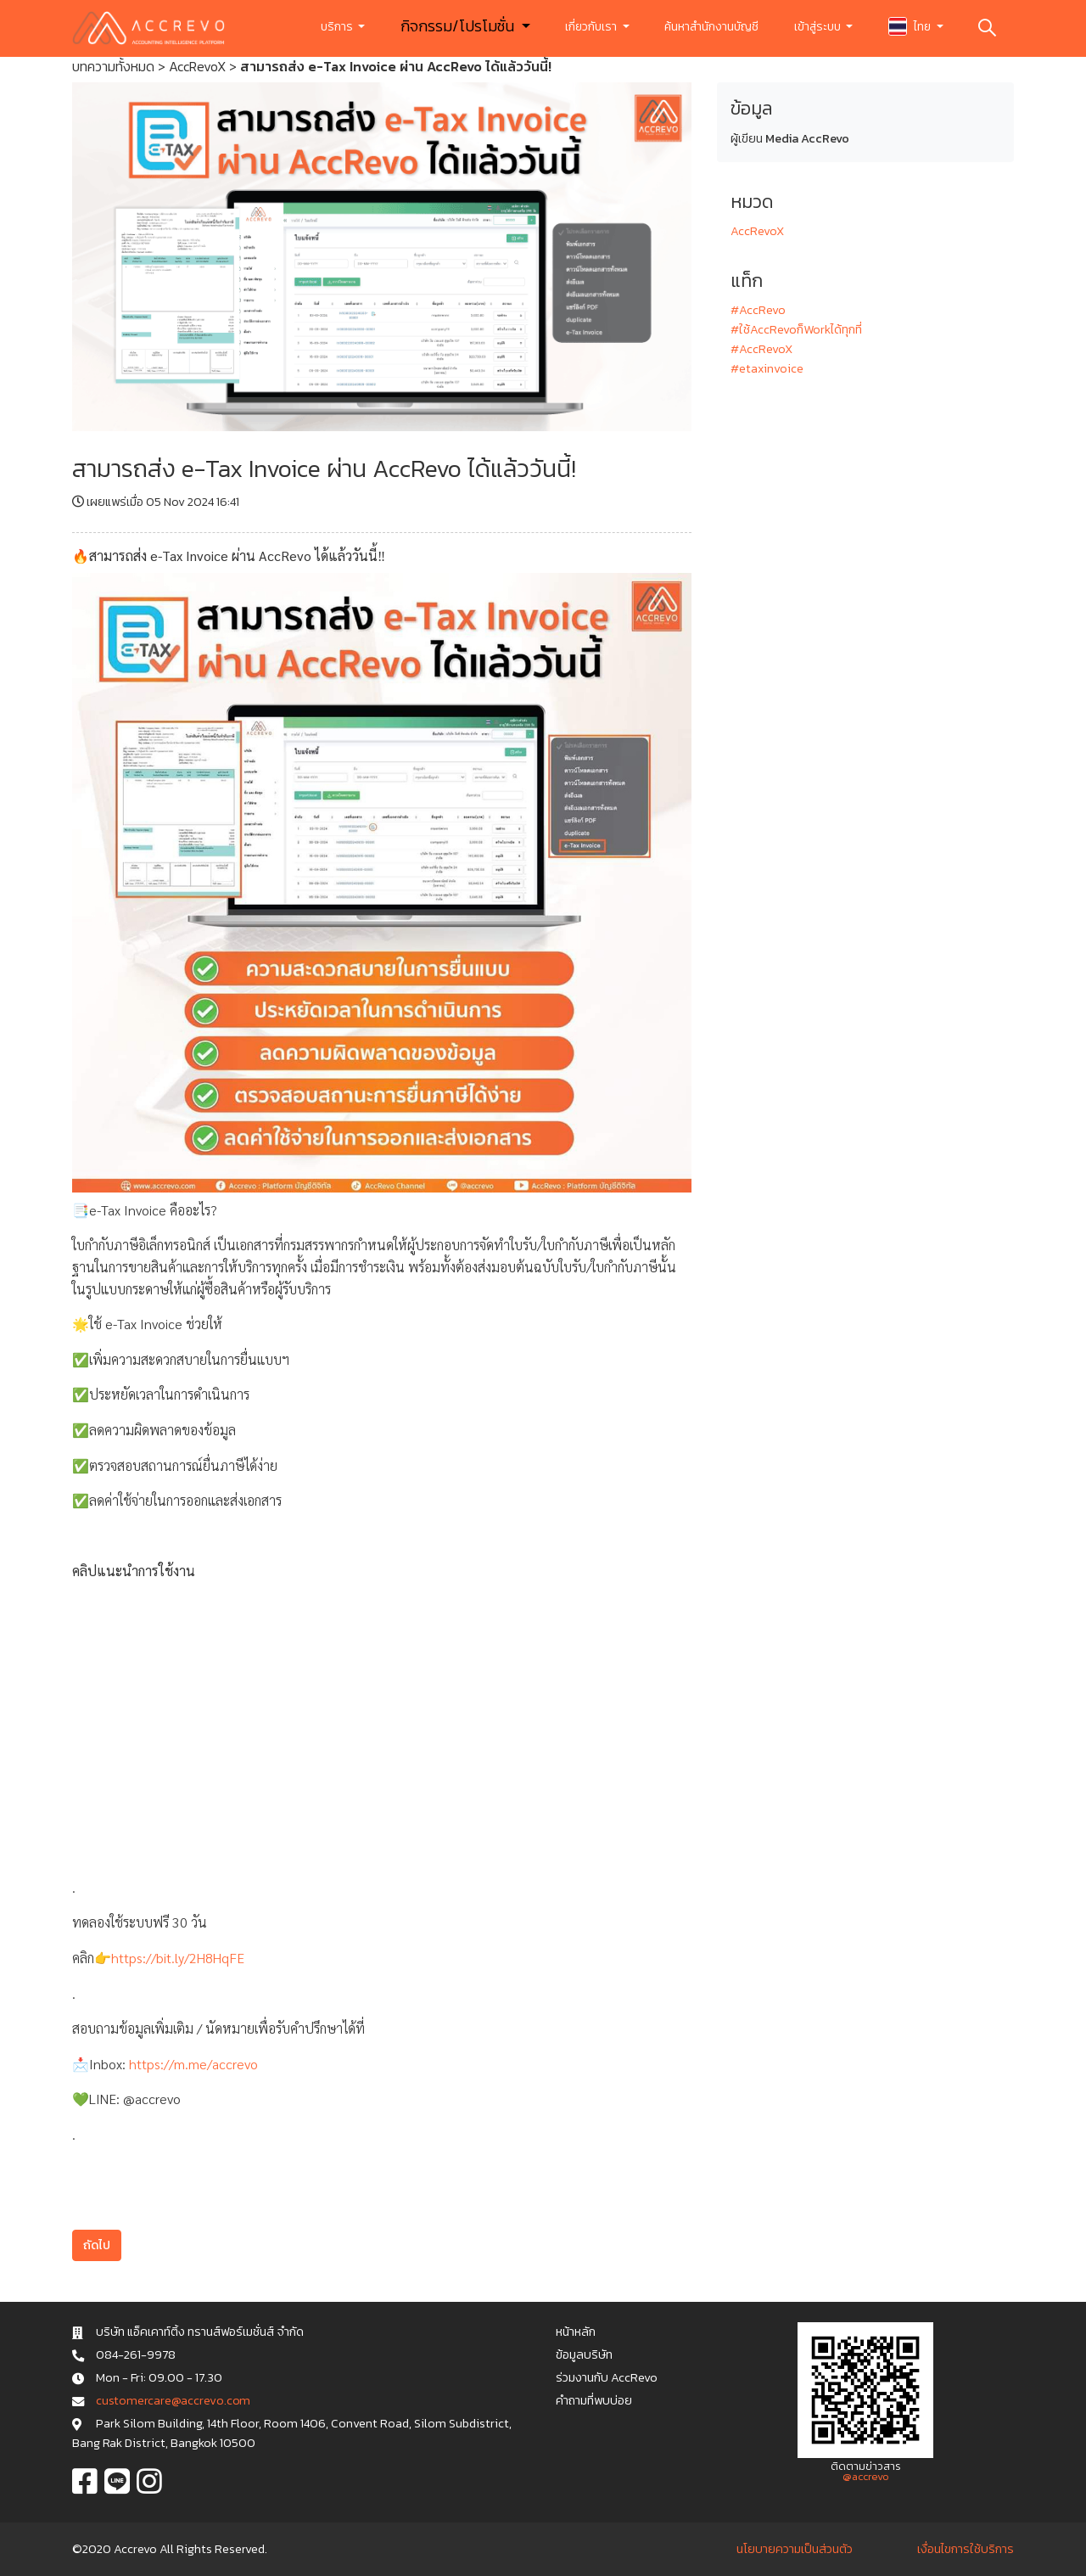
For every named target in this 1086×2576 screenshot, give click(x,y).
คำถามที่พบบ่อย (594, 2400)
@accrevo (865, 2476)
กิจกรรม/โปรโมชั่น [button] (459, 25)
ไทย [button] (910, 26)
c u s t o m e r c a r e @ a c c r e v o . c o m (172, 2400)
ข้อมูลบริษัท (584, 2354)
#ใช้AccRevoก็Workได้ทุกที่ (796, 329)
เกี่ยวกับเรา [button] (592, 27)
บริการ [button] (338, 27)
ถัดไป (96, 2245)
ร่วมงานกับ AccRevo (607, 2377)
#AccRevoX (761, 349)
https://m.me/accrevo (193, 2064)
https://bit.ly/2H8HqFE (177, 1958)
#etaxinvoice (767, 368)
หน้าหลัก (576, 2331)
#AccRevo (758, 309)
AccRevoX (197, 66)
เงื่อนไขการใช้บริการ (965, 2549)
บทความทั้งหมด (113, 66)
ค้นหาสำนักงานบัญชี (711, 27)
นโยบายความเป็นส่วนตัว (794, 2549)
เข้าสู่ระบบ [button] (818, 27)
